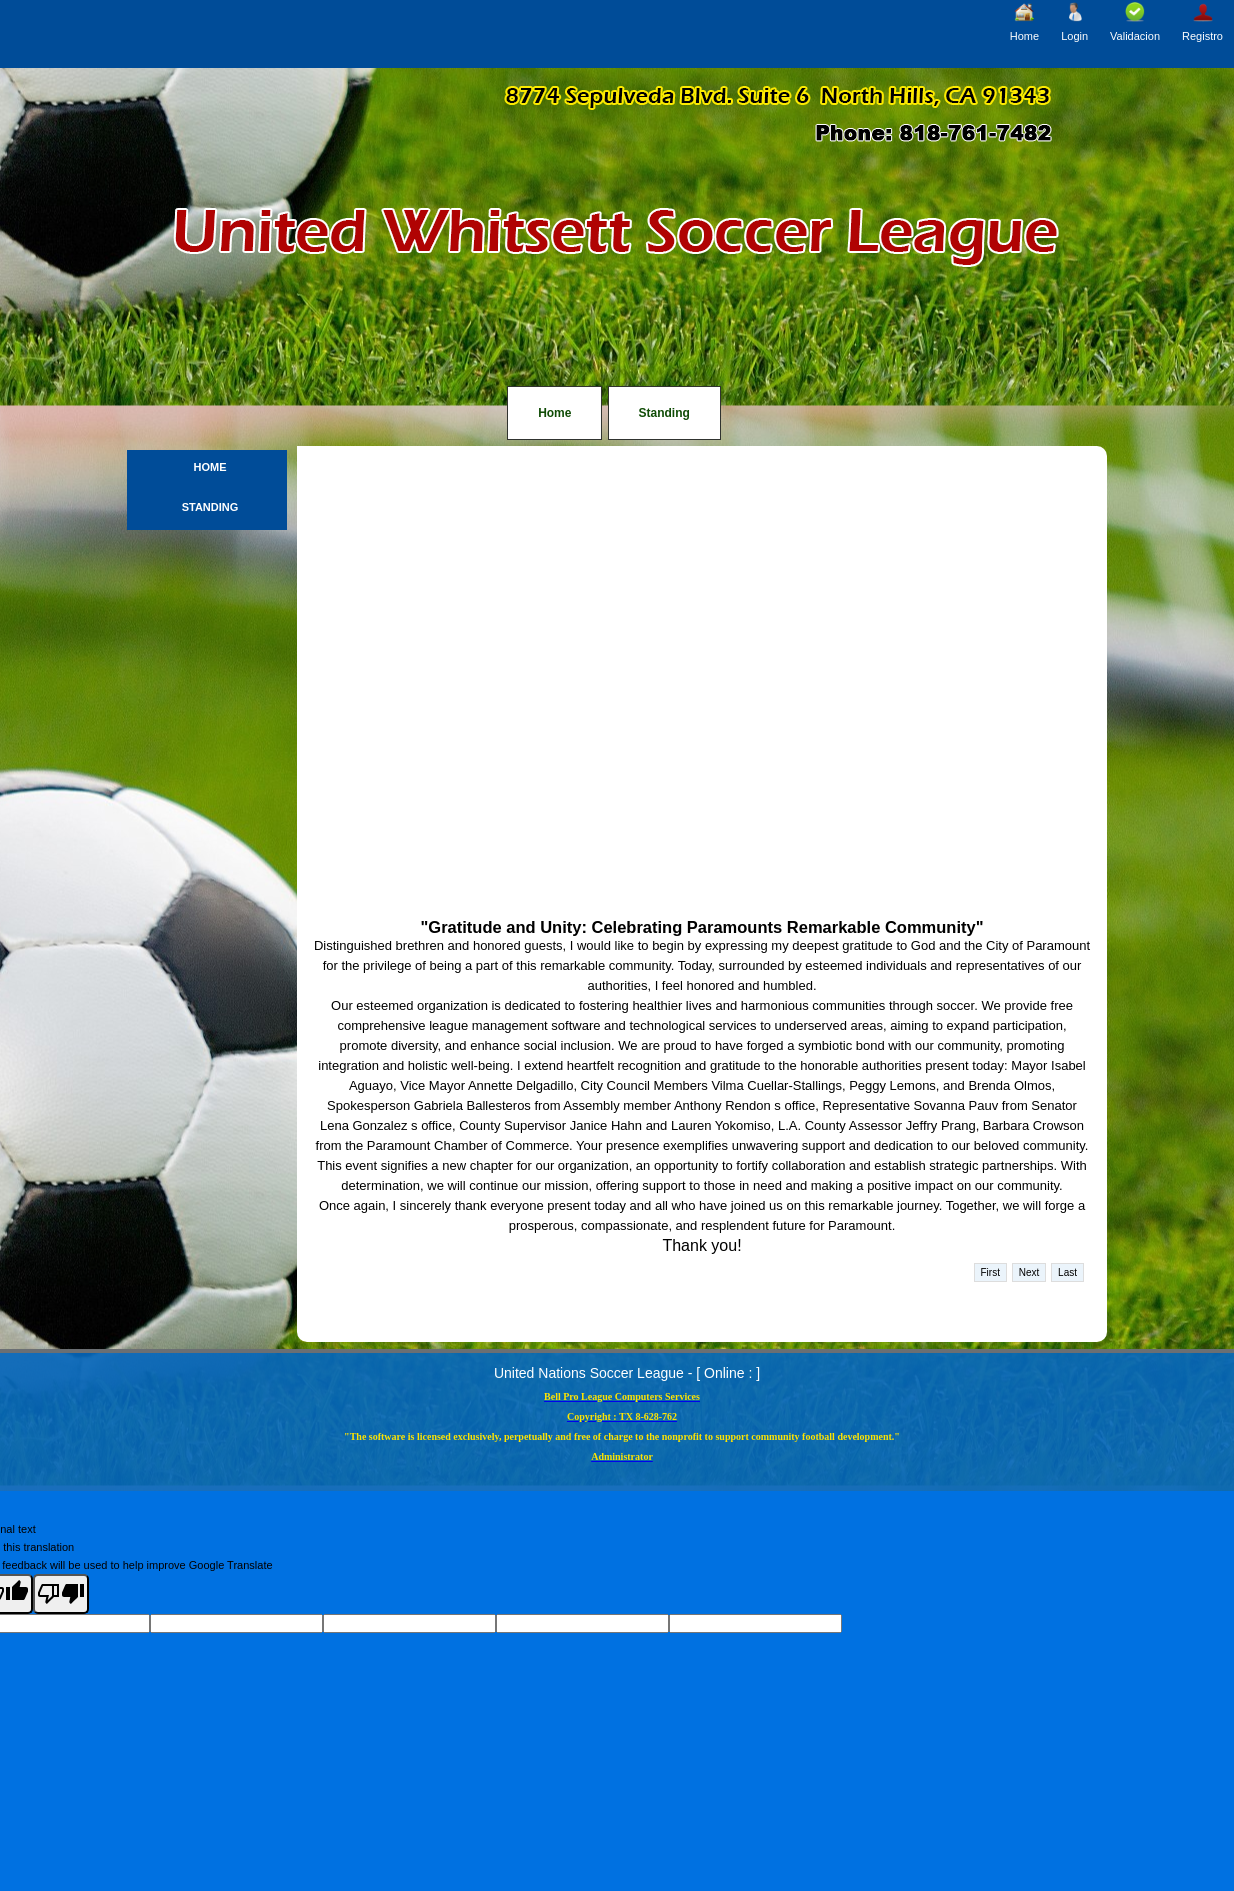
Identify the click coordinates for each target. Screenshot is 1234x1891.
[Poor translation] (61, 1594)
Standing (664, 413)
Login (1074, 22)
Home (1024, 22)
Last (1067, 1272)
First (990, 1272)
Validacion (1135, 22)
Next (1029, 1272)
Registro (1202, 22)
